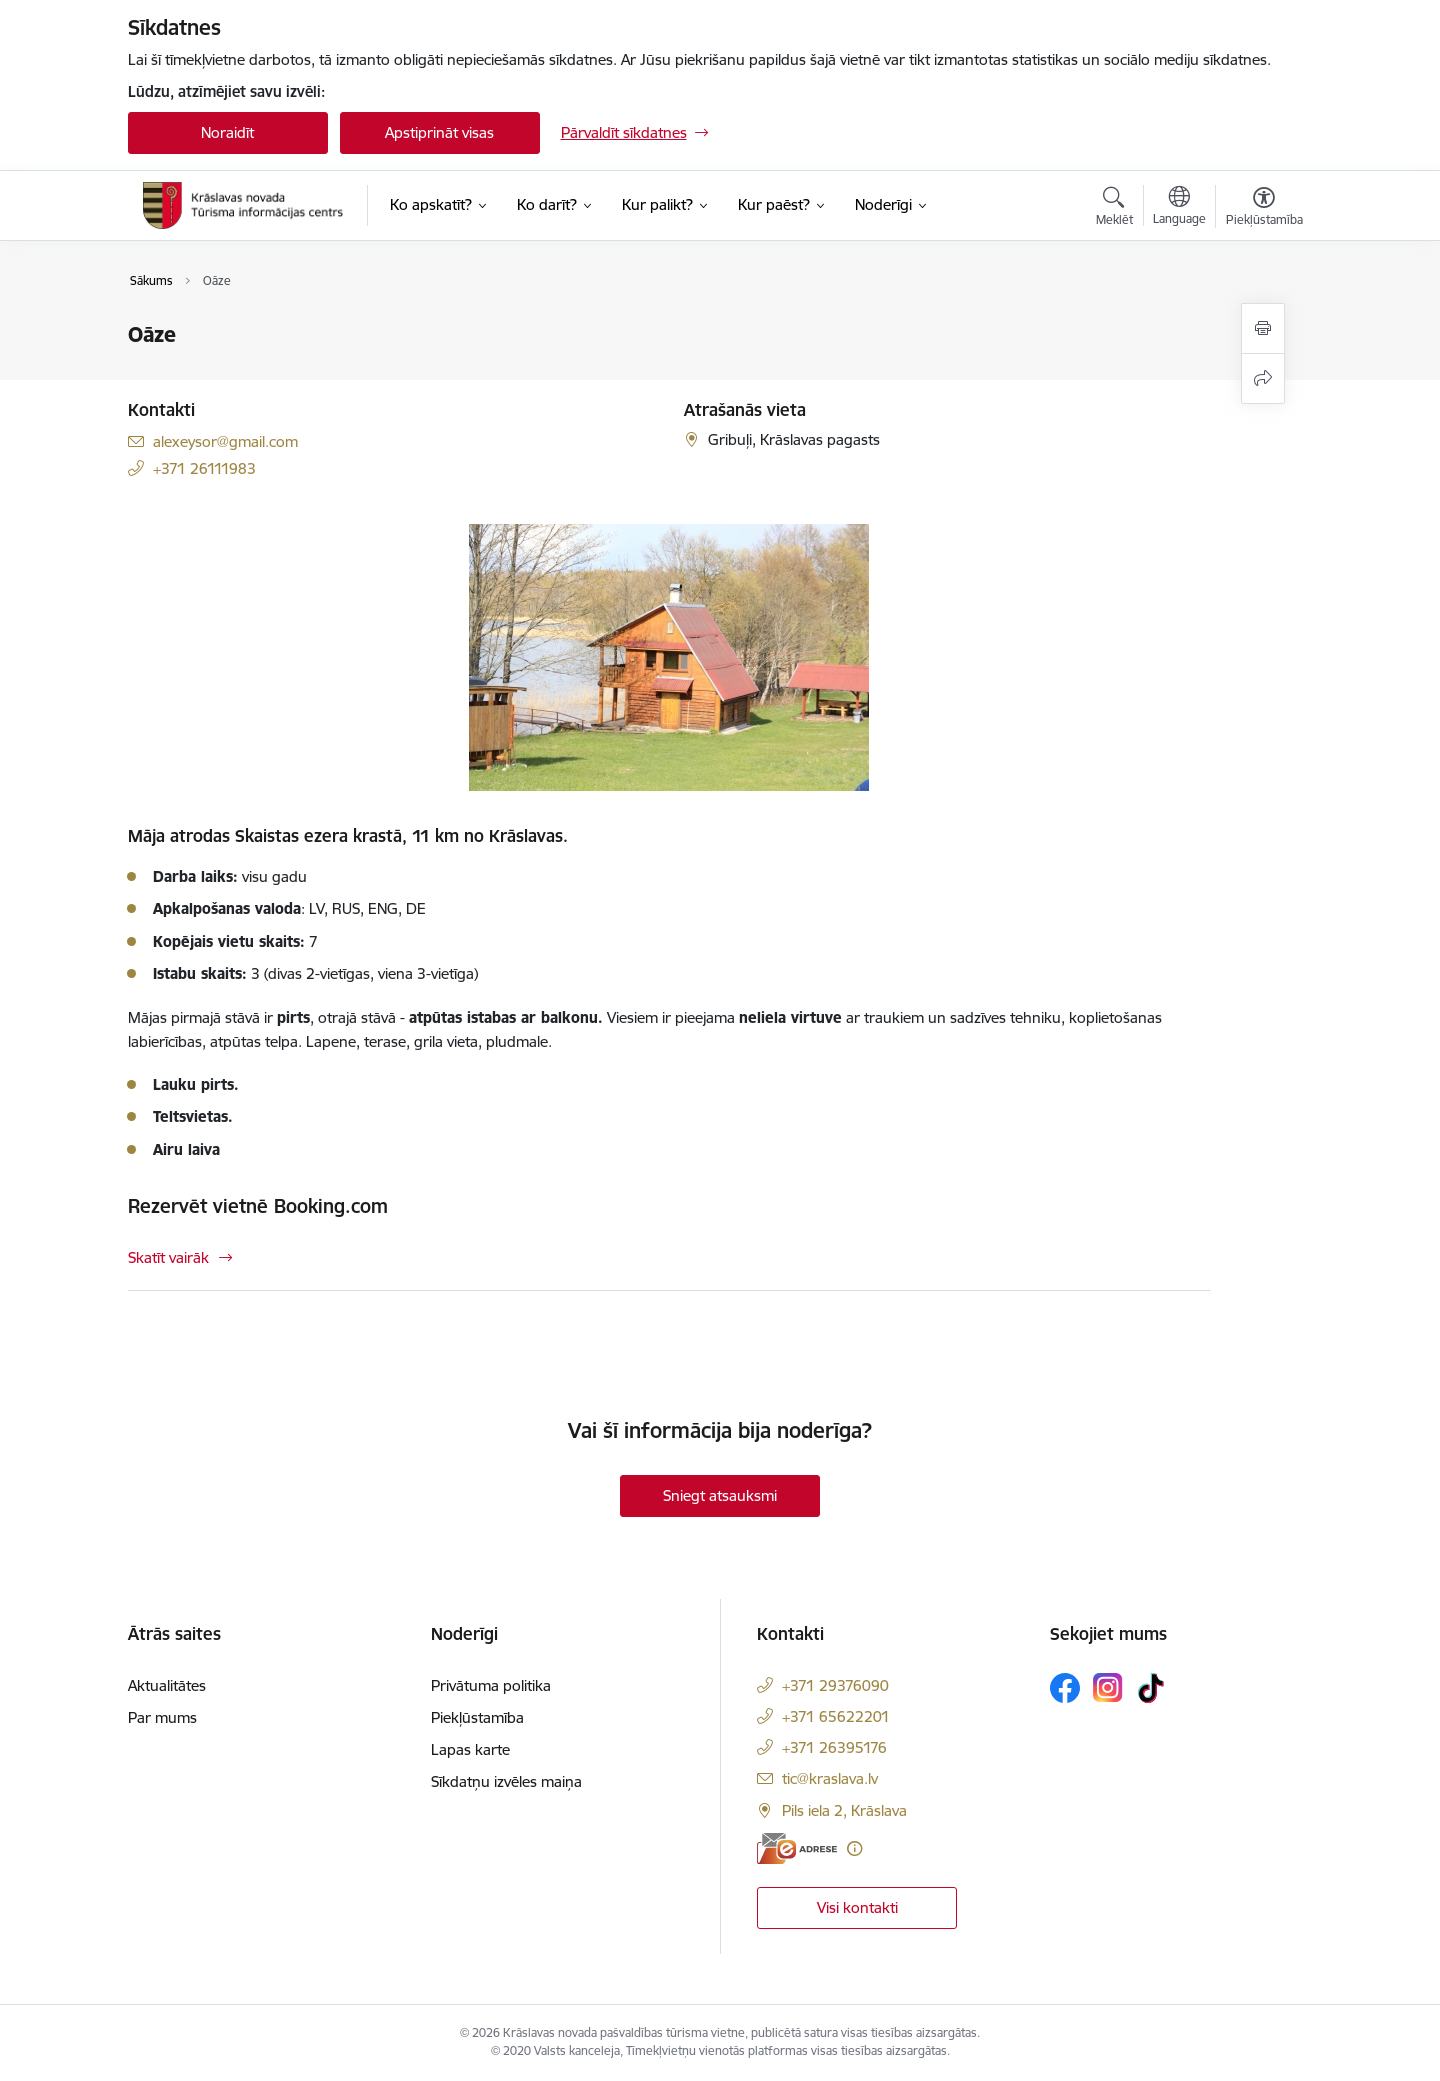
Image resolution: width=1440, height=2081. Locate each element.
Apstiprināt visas (439, 132)
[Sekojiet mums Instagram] (1108, 1687)
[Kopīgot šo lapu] (1263, 378)
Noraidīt (227, 132)
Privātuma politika (491, 1685)
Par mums (162, 1717)
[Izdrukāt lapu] (1263, 328)
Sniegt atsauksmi (720, 1495)
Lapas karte (470, 1749)
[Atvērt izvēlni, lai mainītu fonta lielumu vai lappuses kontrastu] (1264, 209)
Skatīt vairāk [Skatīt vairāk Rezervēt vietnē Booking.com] (168, 1257)
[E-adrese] (797, 1848)
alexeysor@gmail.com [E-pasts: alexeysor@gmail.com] (225, 441)
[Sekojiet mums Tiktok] (1151, 1688)
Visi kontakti (857, 1907)
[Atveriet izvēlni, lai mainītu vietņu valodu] (1179, 208)
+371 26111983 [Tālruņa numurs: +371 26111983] (204, 468)
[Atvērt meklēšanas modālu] (1114, 209)
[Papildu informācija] (854, 1848)
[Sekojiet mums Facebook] (1065, 1688)
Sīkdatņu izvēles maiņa (506, 1781)
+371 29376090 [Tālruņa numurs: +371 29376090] (835, 1685)
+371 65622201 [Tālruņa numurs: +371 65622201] (836, 1716)
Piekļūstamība (477, 1717)
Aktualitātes (167, 1685)
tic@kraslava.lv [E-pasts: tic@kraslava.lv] (830, 1778)
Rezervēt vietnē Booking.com (258, 1206)
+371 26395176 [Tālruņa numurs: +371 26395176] (834, 1747)
